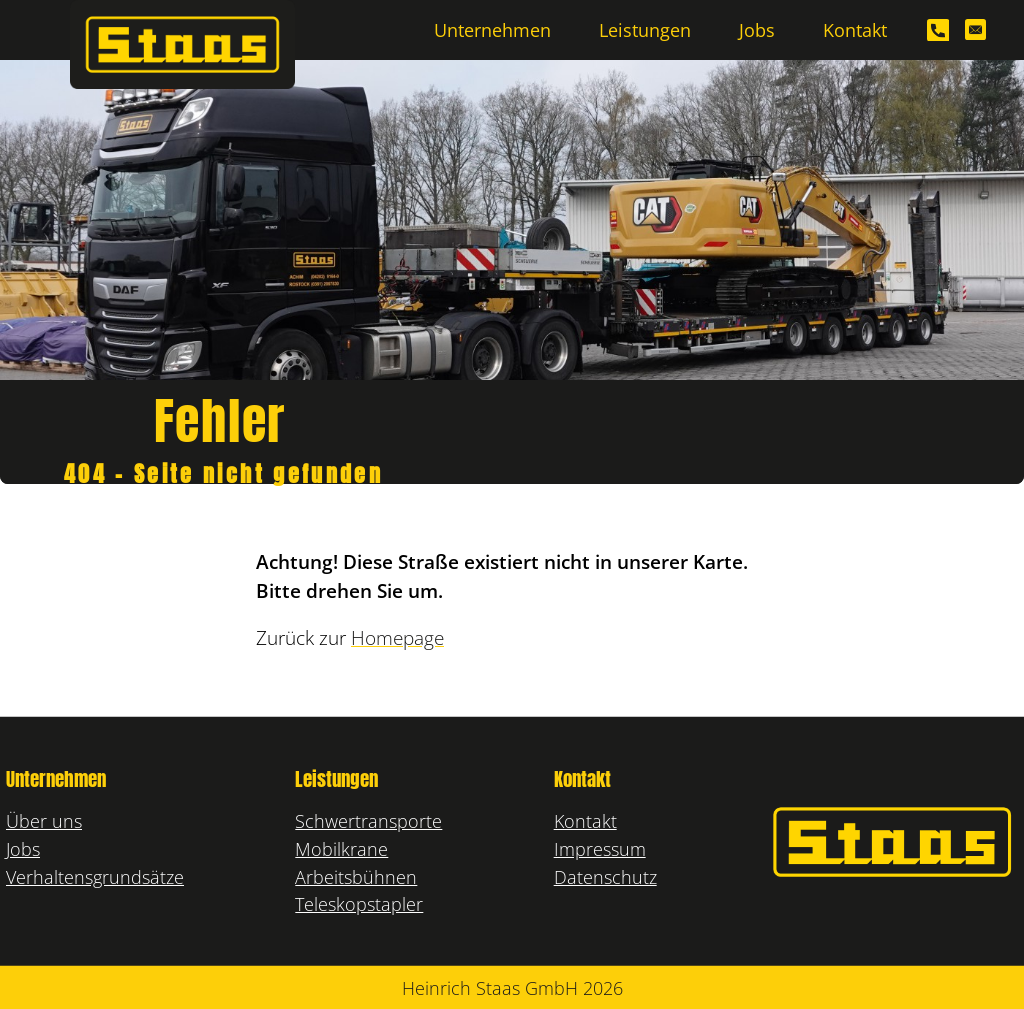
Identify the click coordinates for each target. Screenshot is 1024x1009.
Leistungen (645, 29)
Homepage (397, 638)
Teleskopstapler (359, 903)
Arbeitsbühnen (356, 876)
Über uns (44, 820)
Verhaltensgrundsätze (95, 876)
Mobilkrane (341, 848)
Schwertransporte (368, 820)
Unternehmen (492, 29)
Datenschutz (605, 876)
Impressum (600, 848)
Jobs (757, 29)
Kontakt (855, 29)
